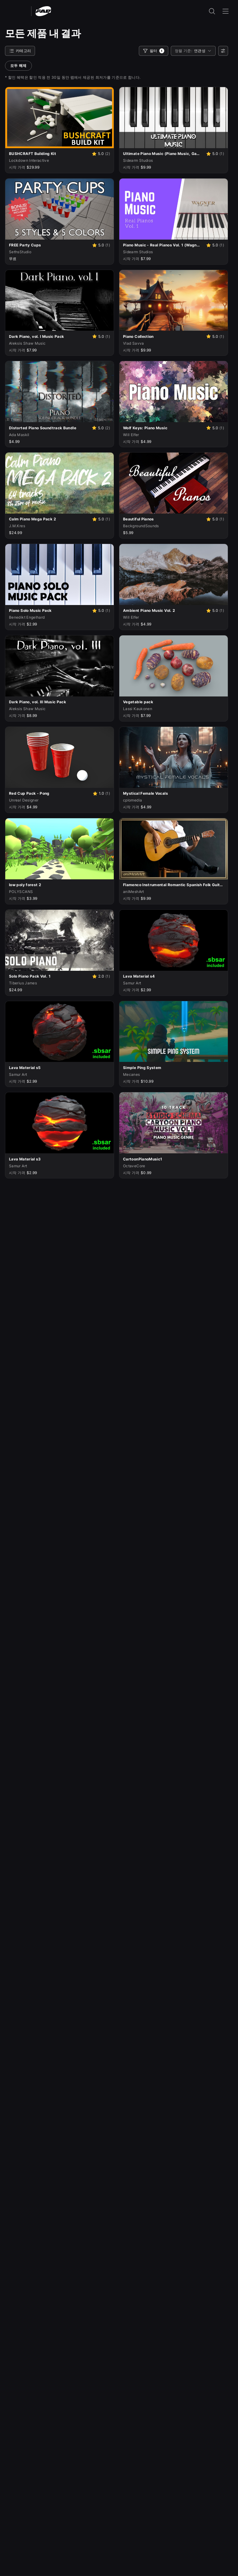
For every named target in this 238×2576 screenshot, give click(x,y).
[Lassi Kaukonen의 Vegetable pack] (173, 702)
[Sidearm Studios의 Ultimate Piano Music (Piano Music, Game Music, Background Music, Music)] (161, 153)
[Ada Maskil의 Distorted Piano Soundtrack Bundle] (47, 428)
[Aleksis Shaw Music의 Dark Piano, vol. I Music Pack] (47, 336)
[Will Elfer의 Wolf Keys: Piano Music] (161, 428)
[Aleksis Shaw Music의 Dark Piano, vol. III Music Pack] (59, 702)
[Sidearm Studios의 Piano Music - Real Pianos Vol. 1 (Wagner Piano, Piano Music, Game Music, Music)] (161, 245)
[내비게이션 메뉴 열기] (226, 11)
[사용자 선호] (223, 51)
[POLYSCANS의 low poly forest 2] (59, 884)
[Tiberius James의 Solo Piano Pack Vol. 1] (47, 976)
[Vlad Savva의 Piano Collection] (161, 336)
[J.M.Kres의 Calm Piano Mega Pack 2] (47, 519)
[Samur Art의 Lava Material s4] (173, 976)
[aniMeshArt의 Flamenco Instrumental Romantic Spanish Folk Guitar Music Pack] (173, 884)
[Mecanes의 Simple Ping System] (173, 1067)
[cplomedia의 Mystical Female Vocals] (173, 793)
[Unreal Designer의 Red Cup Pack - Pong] (47, 793)
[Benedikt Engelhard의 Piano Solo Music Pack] (47, 610)
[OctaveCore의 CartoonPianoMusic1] (173, 1159)
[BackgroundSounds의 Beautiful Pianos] (161, 519)
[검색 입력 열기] (212, 11)
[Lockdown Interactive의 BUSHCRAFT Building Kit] (47, 153)
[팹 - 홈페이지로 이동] (43, 10)
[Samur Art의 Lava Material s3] (59, 1159)
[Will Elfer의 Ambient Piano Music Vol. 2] (161, 610)
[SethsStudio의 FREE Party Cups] (47, 245)
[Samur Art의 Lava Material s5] (59, 1067)
